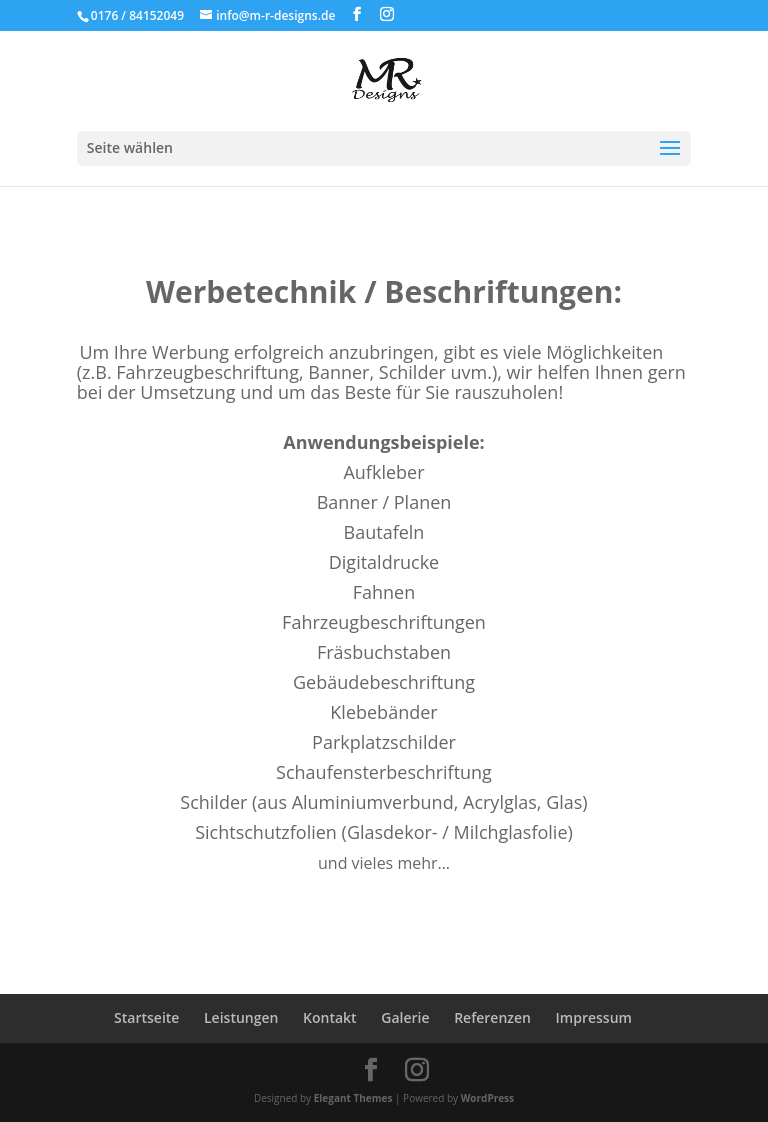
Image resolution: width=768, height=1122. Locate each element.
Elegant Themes (353, 1098)
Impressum (594, 1017)
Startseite (146, 1017)
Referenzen (492, 1017)
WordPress (487, 1098)
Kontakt (330, 1017)
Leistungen (241, 1017)
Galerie (405, 1017)
